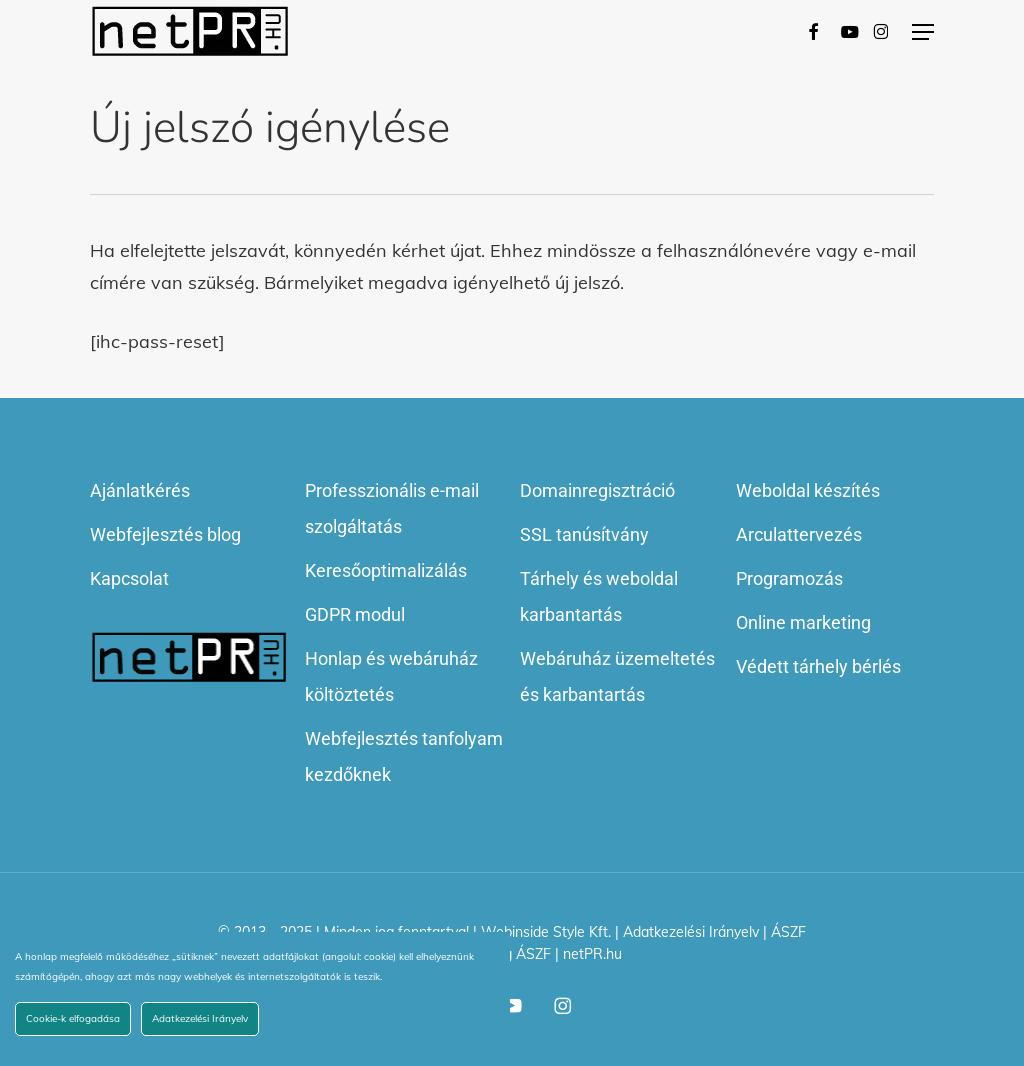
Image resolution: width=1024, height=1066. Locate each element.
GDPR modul (355, 614)
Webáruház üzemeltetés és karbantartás (617, 676)
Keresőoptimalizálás (386, 570)
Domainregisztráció (597, 490)
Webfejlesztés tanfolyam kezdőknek (404, 756)
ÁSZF (788, 932)
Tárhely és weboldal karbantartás (599, 596)
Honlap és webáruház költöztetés (391, 676)
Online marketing (803, 622)
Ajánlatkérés (140, 490)
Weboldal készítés (808, 490)
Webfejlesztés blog (165, 534)
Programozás (789, 578)
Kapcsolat (129, 578)
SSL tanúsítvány (584, 534)
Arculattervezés (799, 534)
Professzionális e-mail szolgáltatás (392, 508)
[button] (923, 32)
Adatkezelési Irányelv (691, 932)
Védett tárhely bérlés (818, 666)
